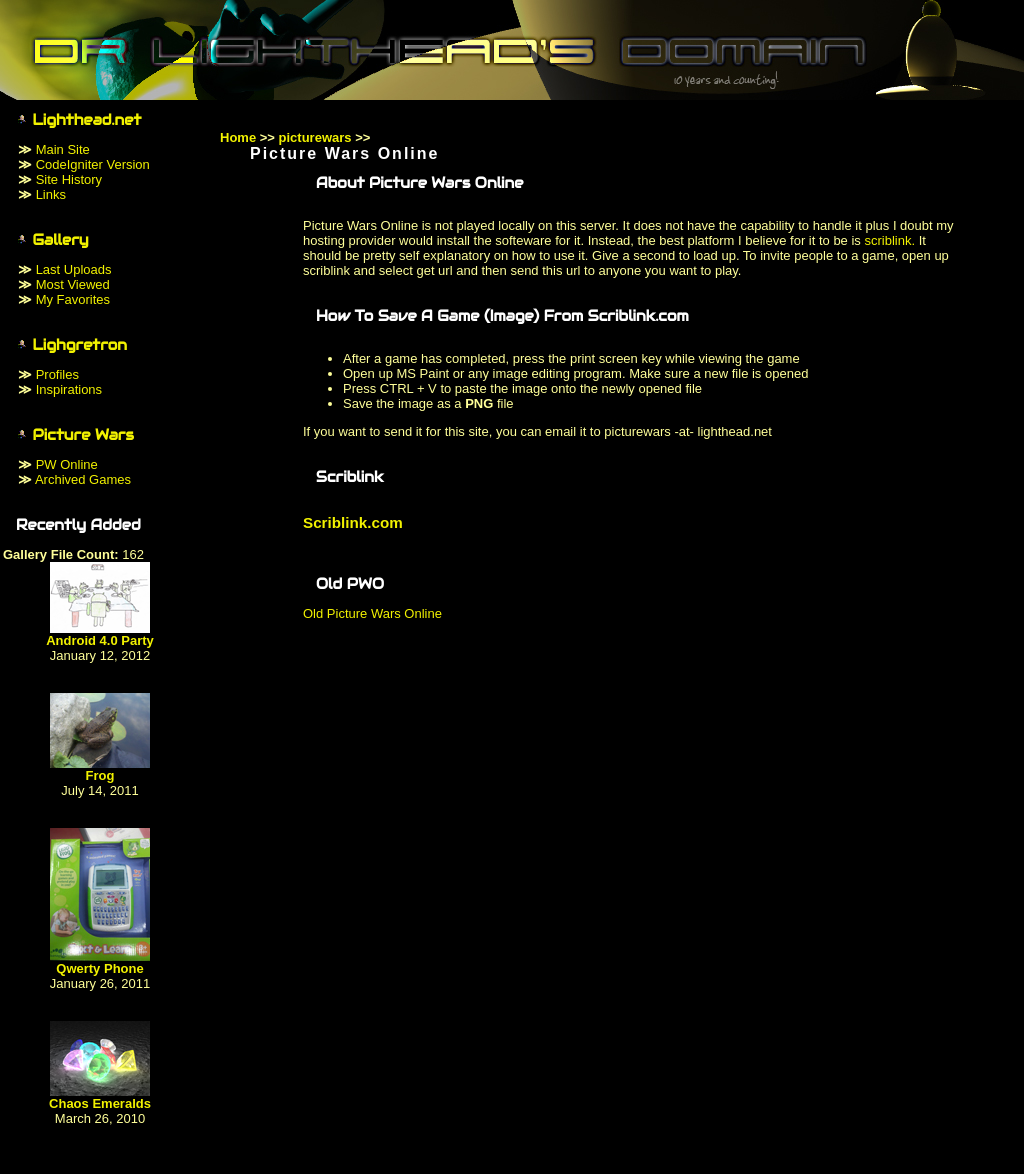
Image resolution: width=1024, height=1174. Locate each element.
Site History (69, 179)
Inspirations (69, 389)
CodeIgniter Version (93, 164)
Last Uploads (74, 269)
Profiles (57, 374)
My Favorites (73, 299)
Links (51, 194)
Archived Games (83, 479)
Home (238, 137)
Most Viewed (73, 284)
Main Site (63, 149)
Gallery (61, 240)
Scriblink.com (353, 522)
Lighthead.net (87, 120)
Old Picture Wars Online (372, 613)
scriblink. (889, 240)
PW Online (67, 464)
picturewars (315, 137)
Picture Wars (83, 435)
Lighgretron (80, 345)
